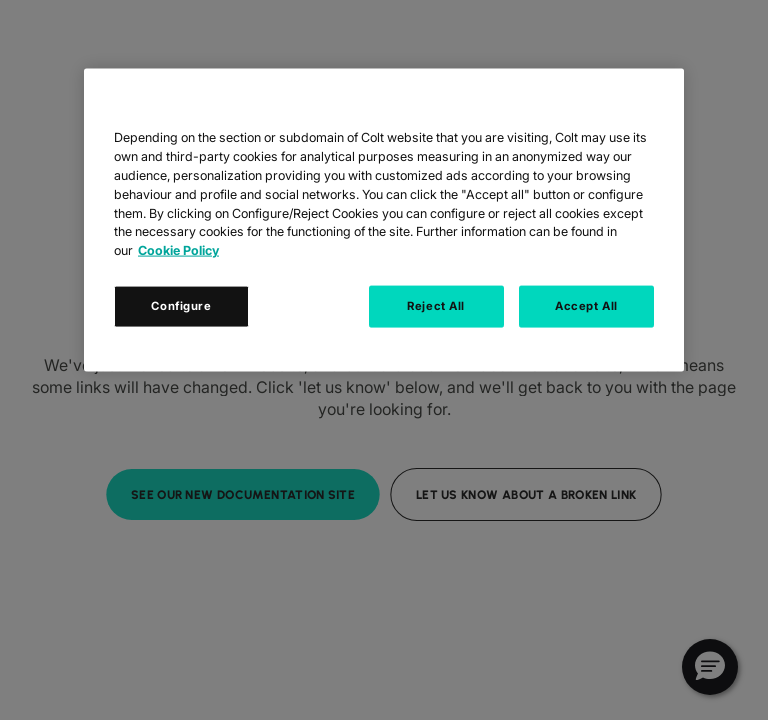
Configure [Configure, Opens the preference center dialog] (181, 306)
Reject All (436, 306)
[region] (384, 220)
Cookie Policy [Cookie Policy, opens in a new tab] (178, 250)
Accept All (586, 306)
